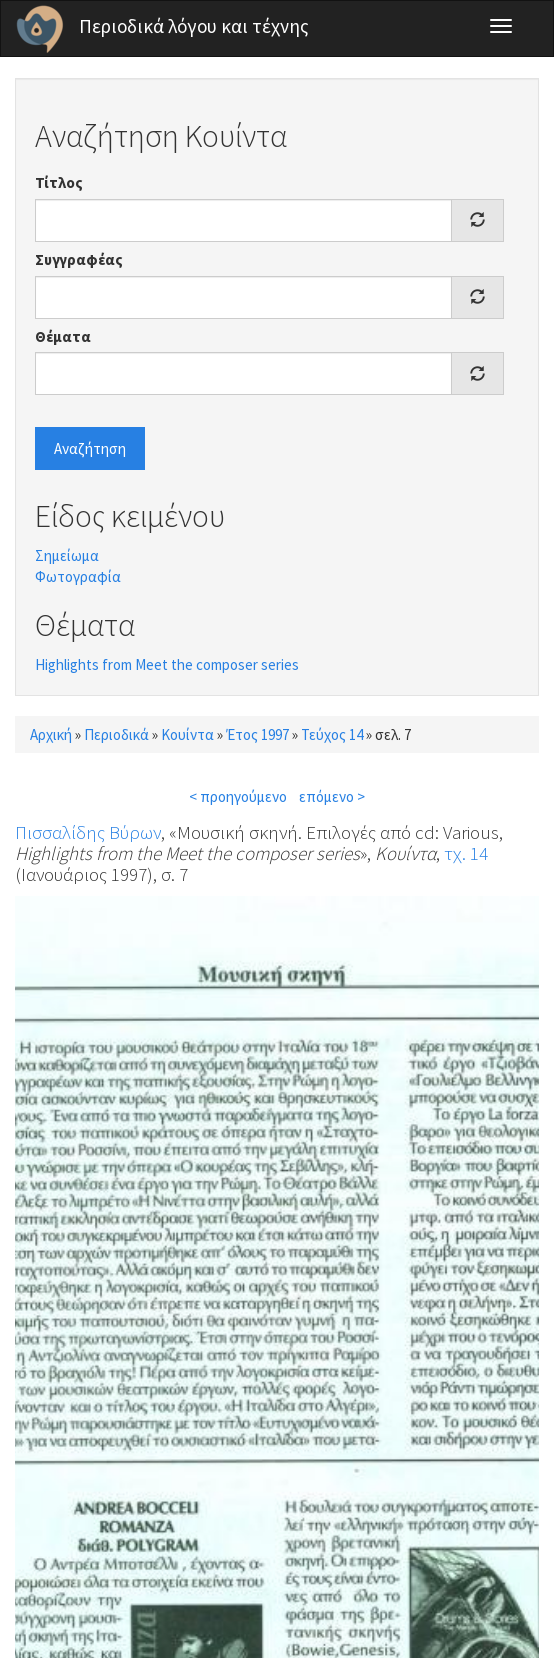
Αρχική (51, 734)
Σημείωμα (67, 555)
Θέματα (63, 336)
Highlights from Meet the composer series (167, 664)
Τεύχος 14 (332, 734)
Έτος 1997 (257, 734)
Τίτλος (59, 182)
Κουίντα (187, 734)
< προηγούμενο (238, 796)
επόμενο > (332, 796)
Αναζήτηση (90, 448)
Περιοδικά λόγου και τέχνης (194, 26)
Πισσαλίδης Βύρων (88, 832)
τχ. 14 (466, 853)
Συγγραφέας (79, 259)
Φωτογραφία (78, 576)
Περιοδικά (116, 734)
